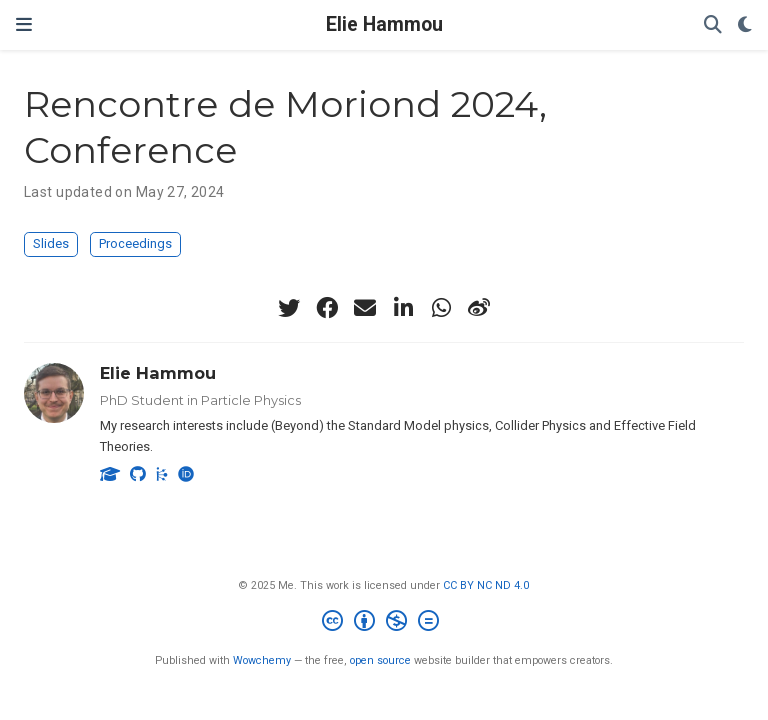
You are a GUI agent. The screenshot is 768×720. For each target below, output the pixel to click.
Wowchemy (262, 660)
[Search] (713, 25)
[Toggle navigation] (24, 24)
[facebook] (327, 308)
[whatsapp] (441, 308)
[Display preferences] (745, 25)
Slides (51, 243)
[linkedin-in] (403, 308)
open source (380, 660)
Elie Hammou (384, 24)
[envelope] (365, 308)
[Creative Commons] (384, 623)
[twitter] (289, 308)
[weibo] (479, 308)
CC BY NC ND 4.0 (486, 585)
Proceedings (135, 243)
